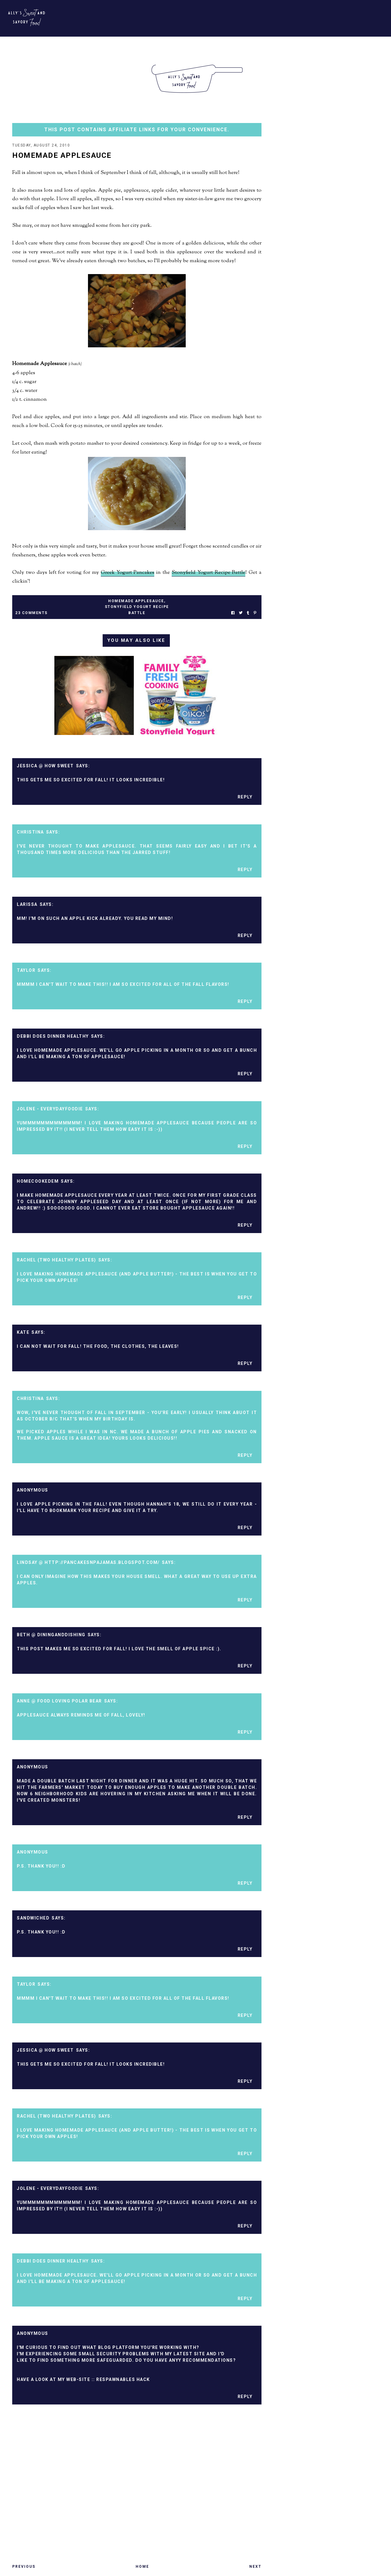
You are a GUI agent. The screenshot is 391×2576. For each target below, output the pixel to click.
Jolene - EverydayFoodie (50, 1109)
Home (142, 2567)
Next (255, 2567)
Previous (23, 2567)
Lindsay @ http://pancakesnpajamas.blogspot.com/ (88, 1563)
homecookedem (38, 1181)
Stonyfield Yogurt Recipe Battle (209, 573)
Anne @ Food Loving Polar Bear (59, 1701)
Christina (30, 832)
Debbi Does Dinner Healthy (53, 1036)
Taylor (26, 970)
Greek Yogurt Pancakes (128, 573)
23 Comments (31, 613)
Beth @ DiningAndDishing (51, 1635)
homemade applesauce (136, 601)
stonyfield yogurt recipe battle (137, 610)
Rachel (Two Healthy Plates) (56, 1260)
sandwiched (33, 1918)
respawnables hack (123, 2380)
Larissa (27, 905)
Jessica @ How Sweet (45, 766)
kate (23, 1332)
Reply (245, 797)
